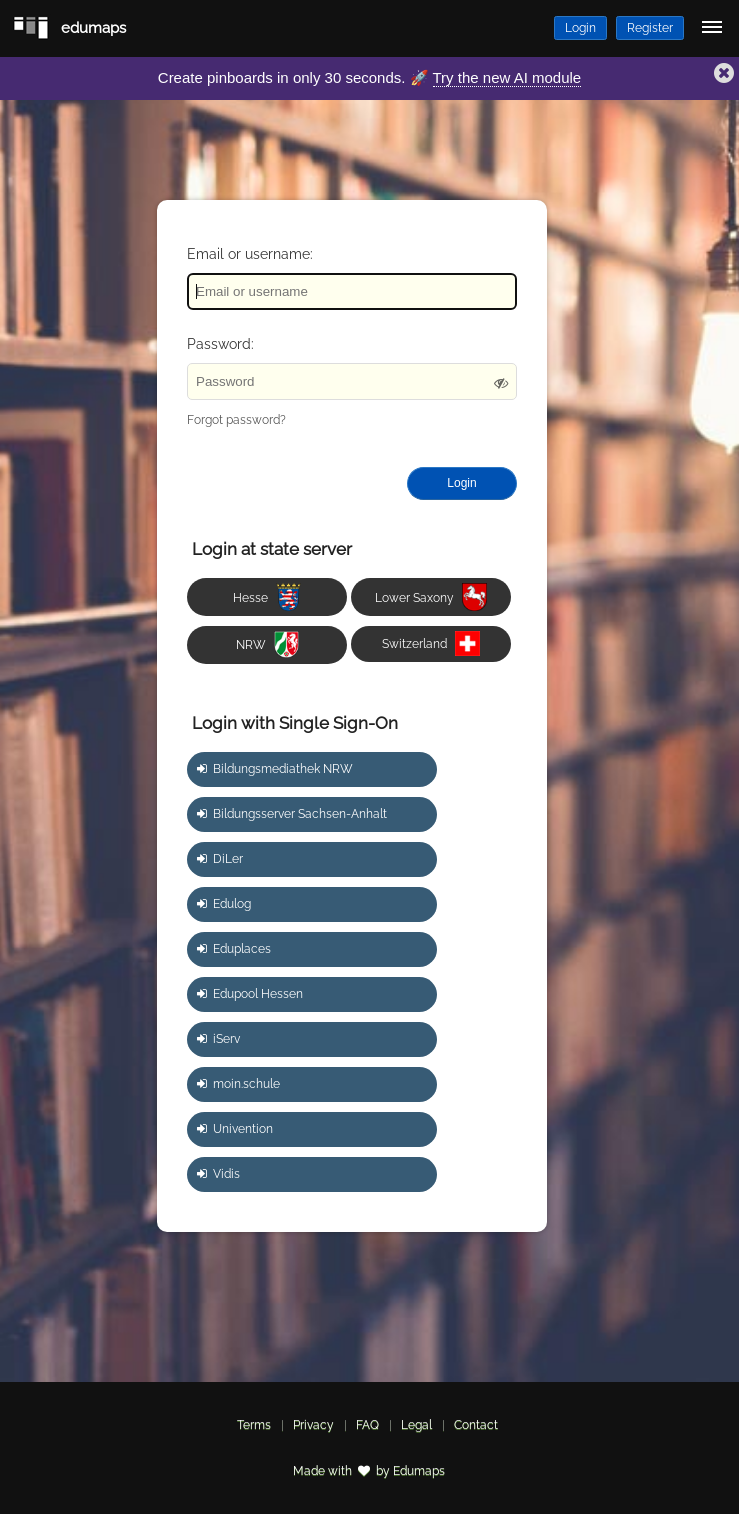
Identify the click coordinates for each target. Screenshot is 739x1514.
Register (650, 28)
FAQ (367, 1425)
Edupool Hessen (250, 994)
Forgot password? (236, 420)
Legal (416, 1425)
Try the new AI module (507, 77)
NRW (267, 644)
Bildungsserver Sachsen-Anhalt (292, 814)
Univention (235, 1129)
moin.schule (238, 1084)
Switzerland (431, 643)
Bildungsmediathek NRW (275, 769)
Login (580, 28)
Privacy (313, 1425)
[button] (724, 75)
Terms (254, 1425)
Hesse (267, 597)
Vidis (218, 1174)
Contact (476, 1425)
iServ (218, 1039)
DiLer (220, 859)
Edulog (224, 904)
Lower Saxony (431, 597)
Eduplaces (234, 949)
